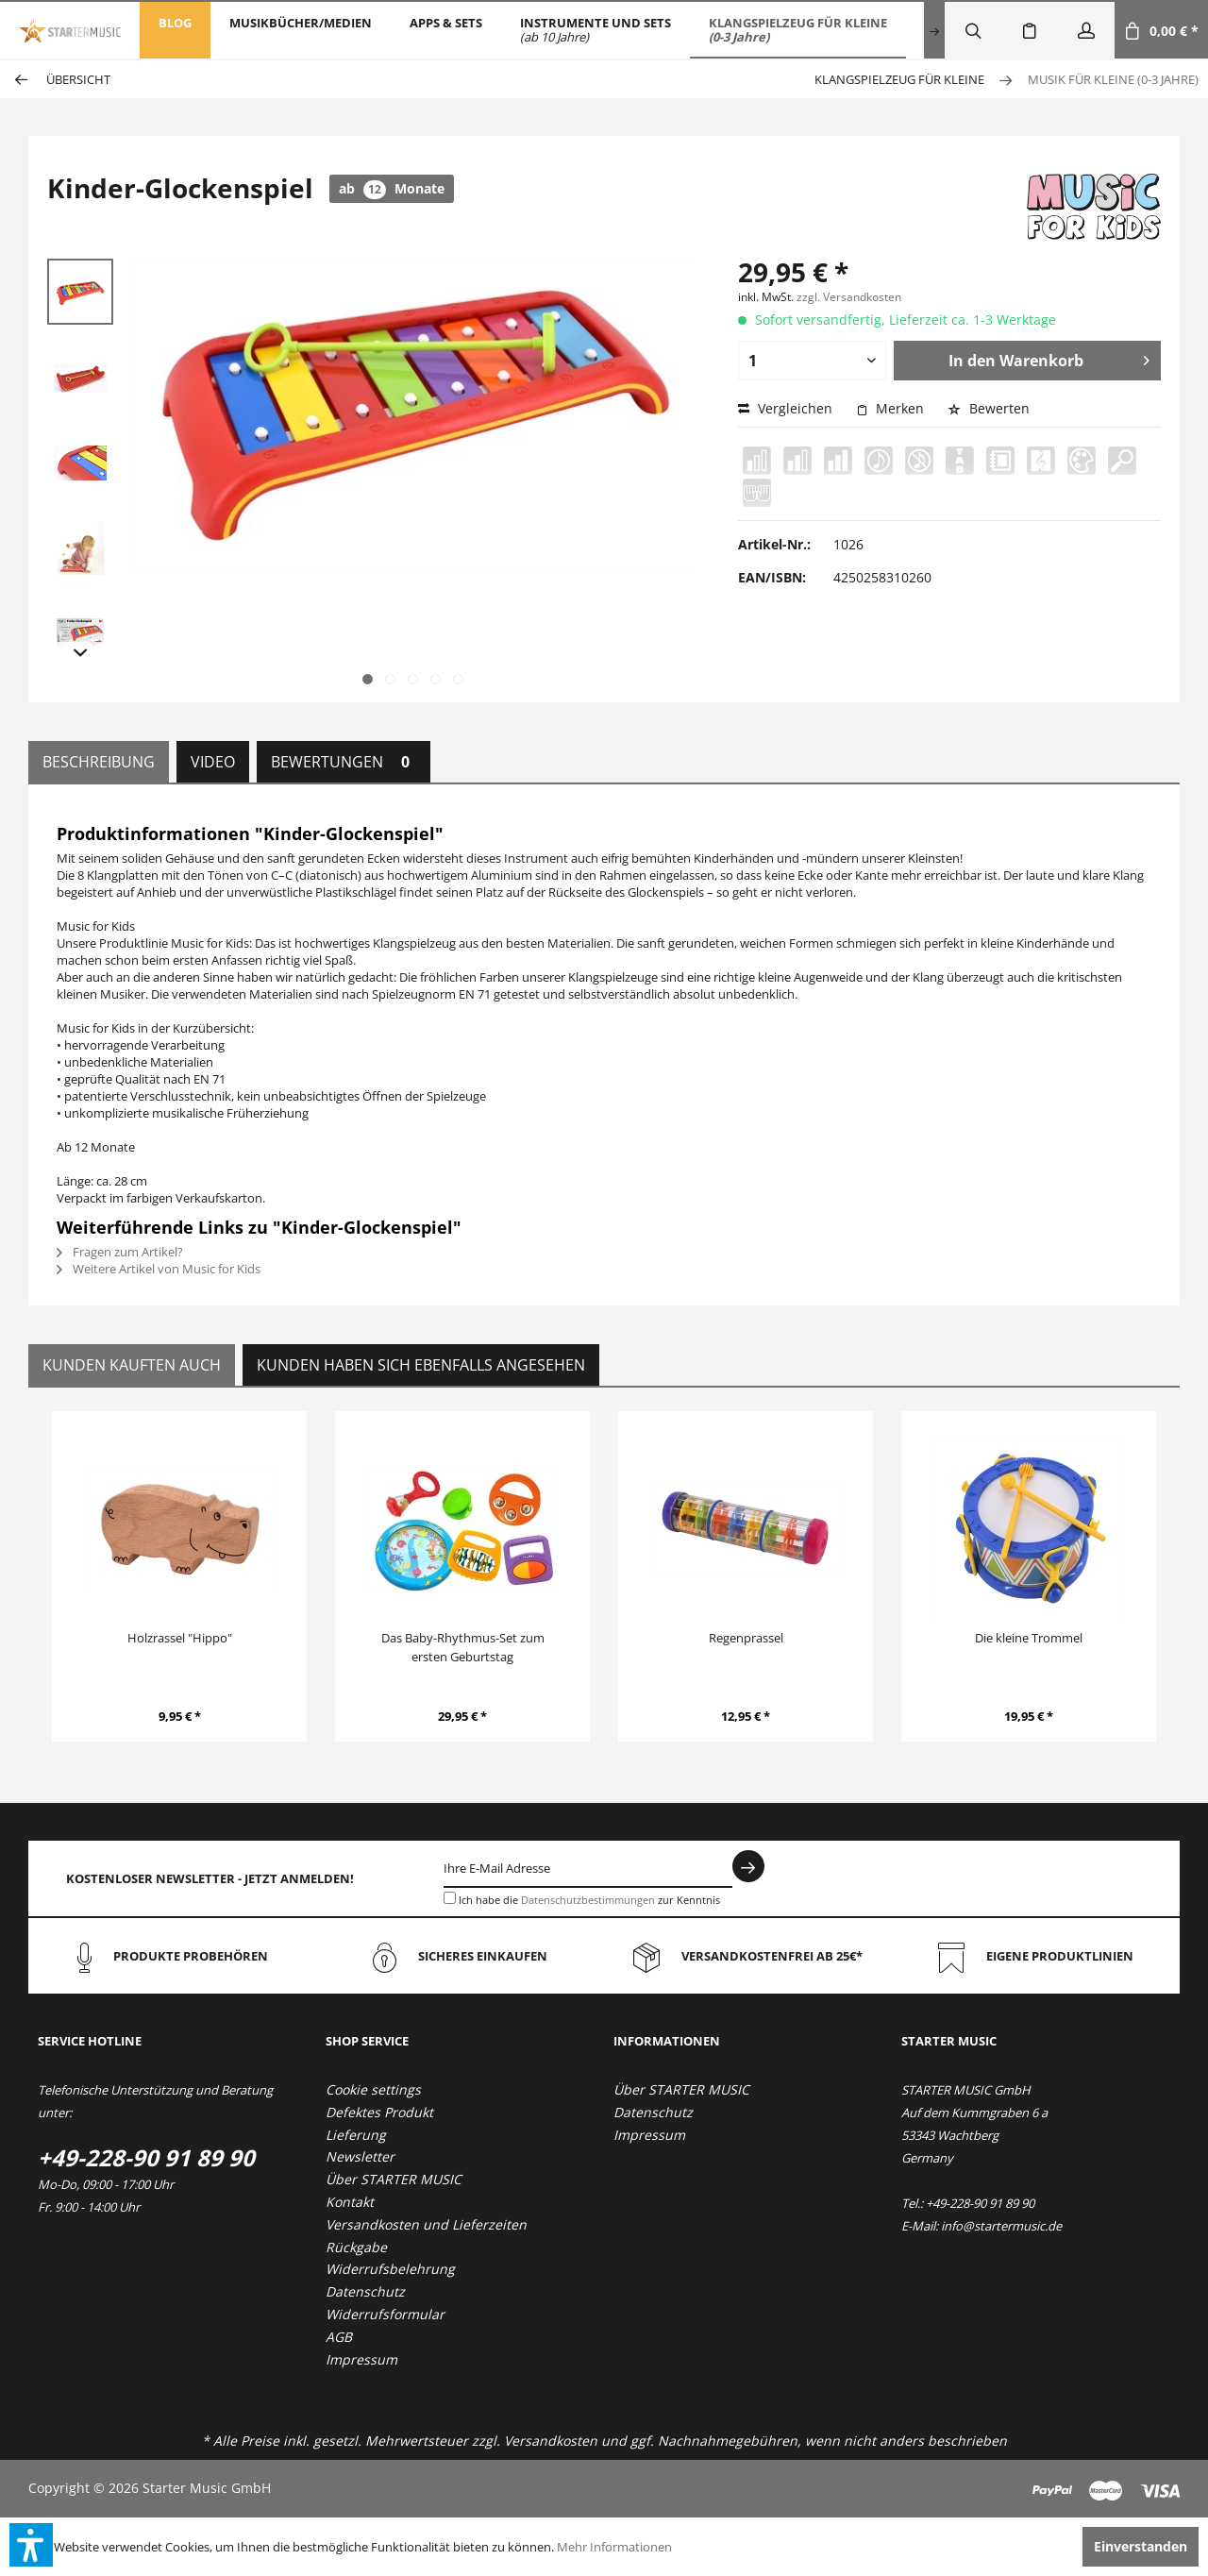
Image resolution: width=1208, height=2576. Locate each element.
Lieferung (356, 2135)
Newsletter (360, 2156)
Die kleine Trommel (1028, 1637)
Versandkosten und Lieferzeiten (426, 2224)
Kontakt (350, 2202)
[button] (31, 2545)
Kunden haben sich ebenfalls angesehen (421, 1365)
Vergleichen (785, 408)
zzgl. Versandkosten (849, 297)
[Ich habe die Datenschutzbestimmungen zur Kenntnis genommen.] (450, 1898)
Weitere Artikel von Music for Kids (158, 1268)
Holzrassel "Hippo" (179, 1637)
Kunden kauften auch (131, 1365)
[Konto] (1086, 30)
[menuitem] (175, 30)
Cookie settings (373, 2089)
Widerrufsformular (385, 2314)
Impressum (361, 2359)
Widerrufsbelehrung (390, 2269)
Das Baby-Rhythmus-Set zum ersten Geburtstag (463, 1647)
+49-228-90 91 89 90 (146, 2157)
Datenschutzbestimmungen (588, 1900)
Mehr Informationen (614, 2546)
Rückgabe (356, 2247)
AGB (339, 2337)
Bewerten (989, 408)
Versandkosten (550, 2441)
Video (213, 761)
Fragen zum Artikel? (120, 1251)
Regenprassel (746, 1637)
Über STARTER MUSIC (393, 2179)
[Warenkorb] (1161, 30)
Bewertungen (343, 761)
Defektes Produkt (379, 2112)
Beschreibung (98, 761)
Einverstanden (1140, 2546)
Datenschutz (365, 2291)
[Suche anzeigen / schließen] (973, 30)
